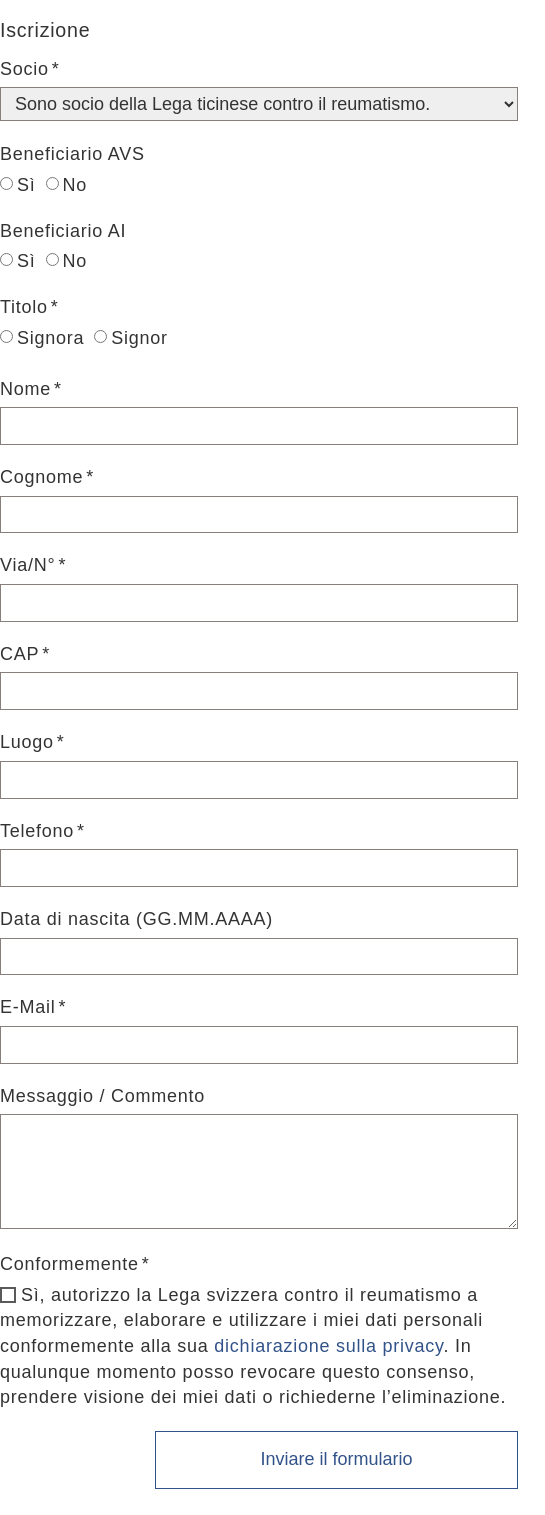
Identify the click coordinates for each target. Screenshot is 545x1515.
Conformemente (69, 1264)
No (67, 185)
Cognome (41, 477)
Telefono (37, 831)
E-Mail (28, 1007)
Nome (25, 389)
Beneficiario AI (63, 231)
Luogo (27, 742)
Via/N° (27, 565)
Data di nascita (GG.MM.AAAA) (136, 919)
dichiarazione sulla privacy (328, 1346)
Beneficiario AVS (72, 154)
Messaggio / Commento (102, 1096)
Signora (42, 338)
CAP (19, 654)
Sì (18, 185)
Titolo (24, 307)
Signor (131, 338)
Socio (24, 69)
